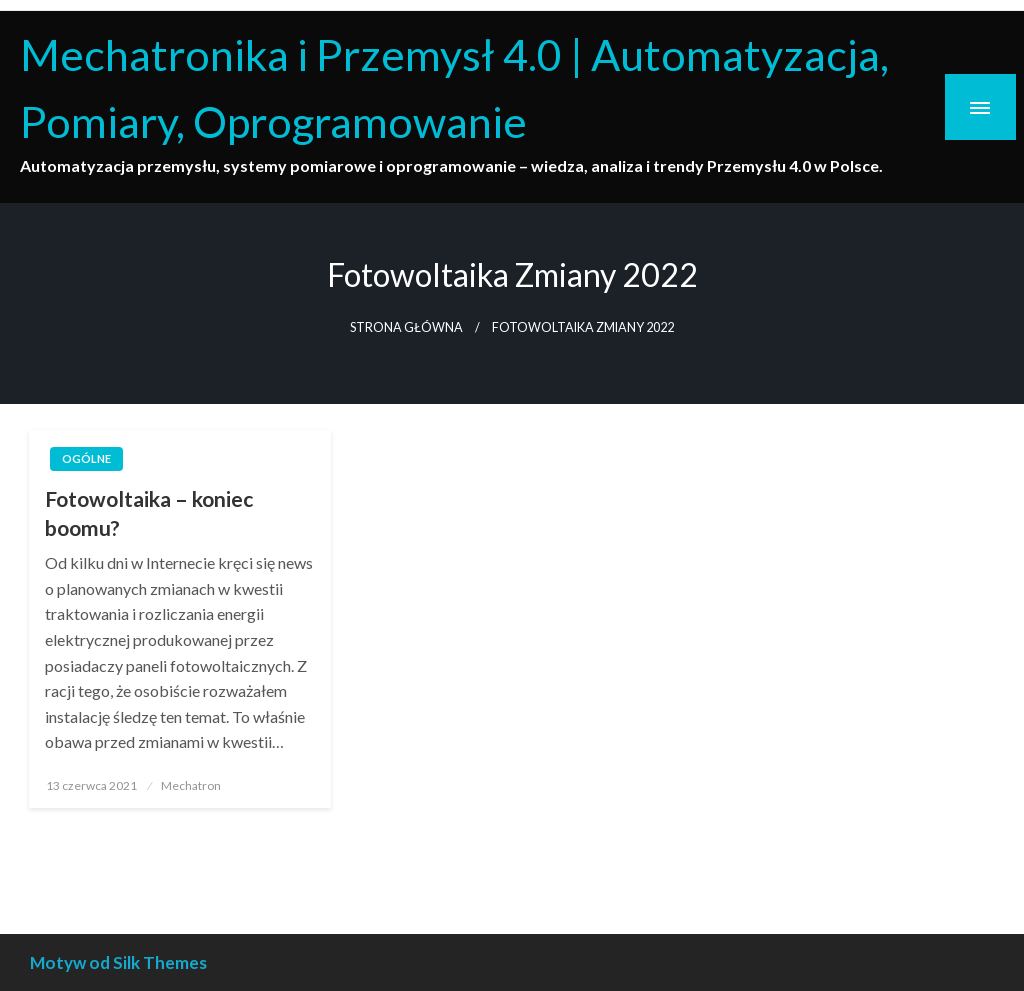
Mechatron (191, 785)
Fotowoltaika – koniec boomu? (149, 513)
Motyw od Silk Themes (118, 962)
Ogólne (86, 458)
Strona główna (406, 327)
